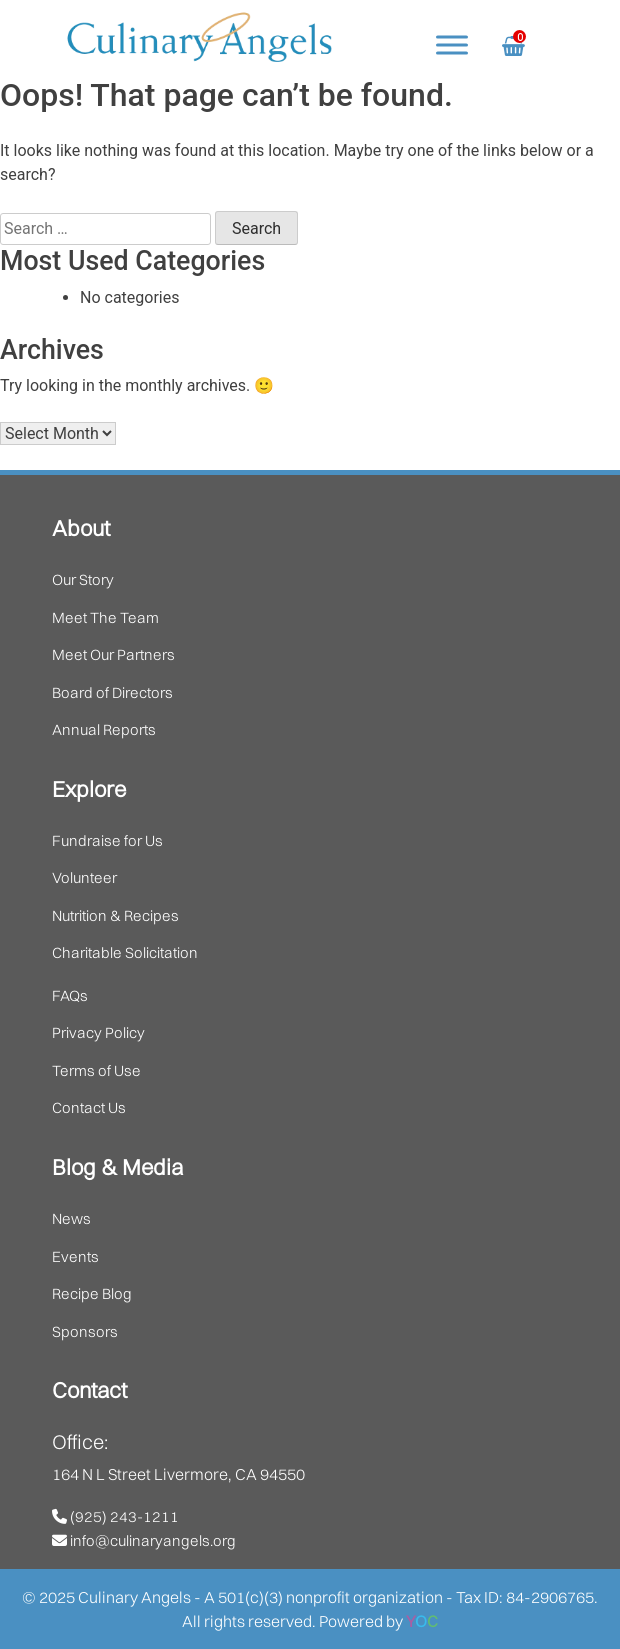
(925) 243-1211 (115, 1516)
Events (75, 1256)
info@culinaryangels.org (144, 1540)
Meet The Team (105, 617)
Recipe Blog (92, 1293)
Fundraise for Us (107, 840)
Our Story (83, 579)
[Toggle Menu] (452, 44)
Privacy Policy (98, 1032)
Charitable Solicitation (125, 952)
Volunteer (84, 877)
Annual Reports (104, 729)
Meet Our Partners (113, 654)
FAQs (70, 995)
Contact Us (89, 1107)
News (71, 1218)
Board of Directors (112, 692)
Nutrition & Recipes (115, 915)
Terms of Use (96, 1070)
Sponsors (85, 1331)
